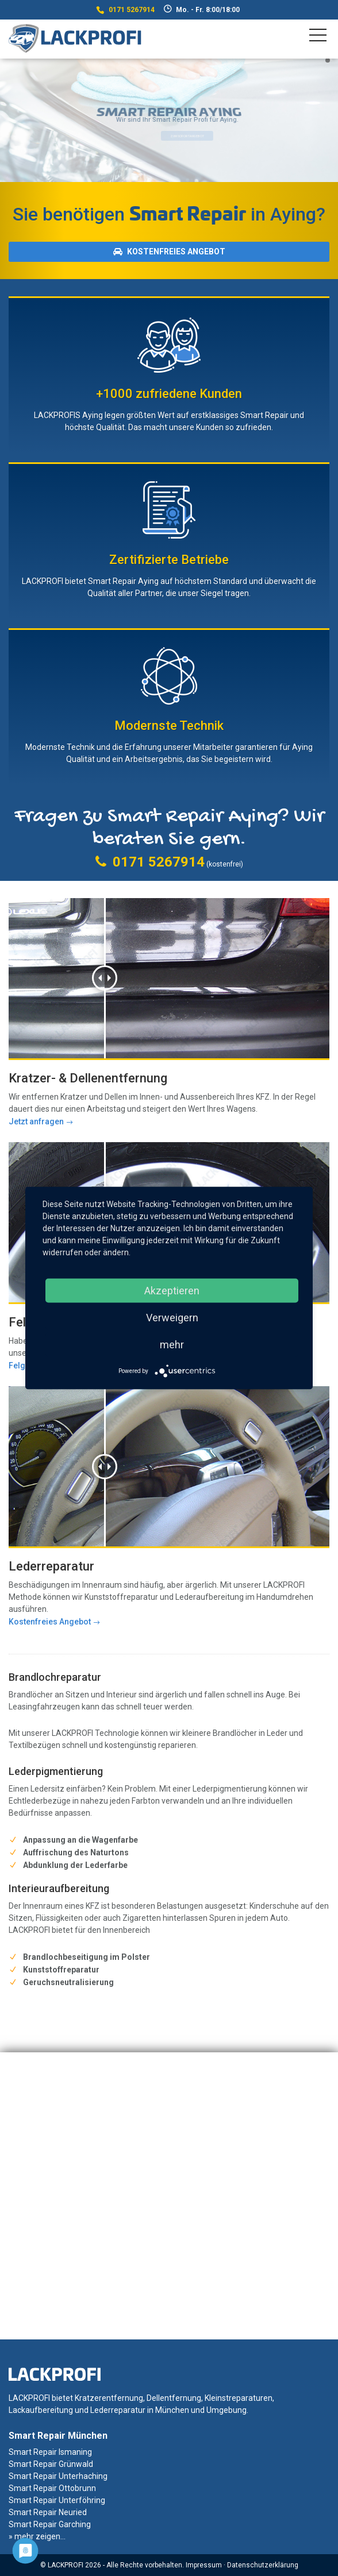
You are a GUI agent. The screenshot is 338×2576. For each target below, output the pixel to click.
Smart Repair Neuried (48, 2512)
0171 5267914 (132, 10)
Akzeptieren (171, 1291)
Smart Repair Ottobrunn (52, 2488)
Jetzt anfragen (36, 1121)
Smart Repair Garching (50, 2524)
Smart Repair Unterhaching (58, 2476)
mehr (172, 1345)
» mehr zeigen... (37, 2536)
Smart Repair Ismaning (50, 2452)
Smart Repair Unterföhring (57, 2500)
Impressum (204, 2565)
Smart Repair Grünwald (51, 2464)
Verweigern (172, 1318)
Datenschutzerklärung (262, 2565)
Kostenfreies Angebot (169, 251)
